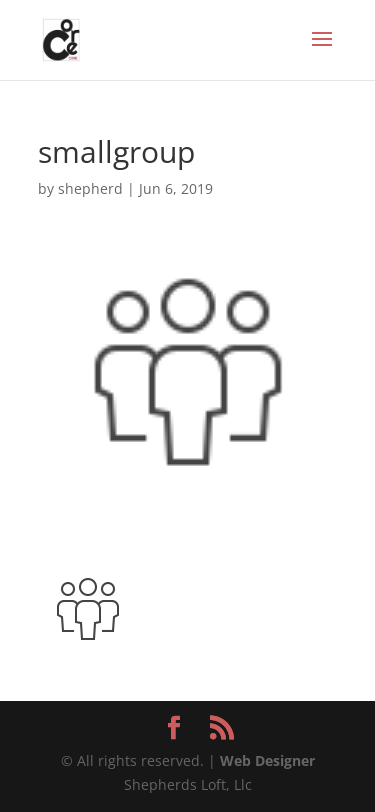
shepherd (90, 188)
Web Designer (267, 760)
